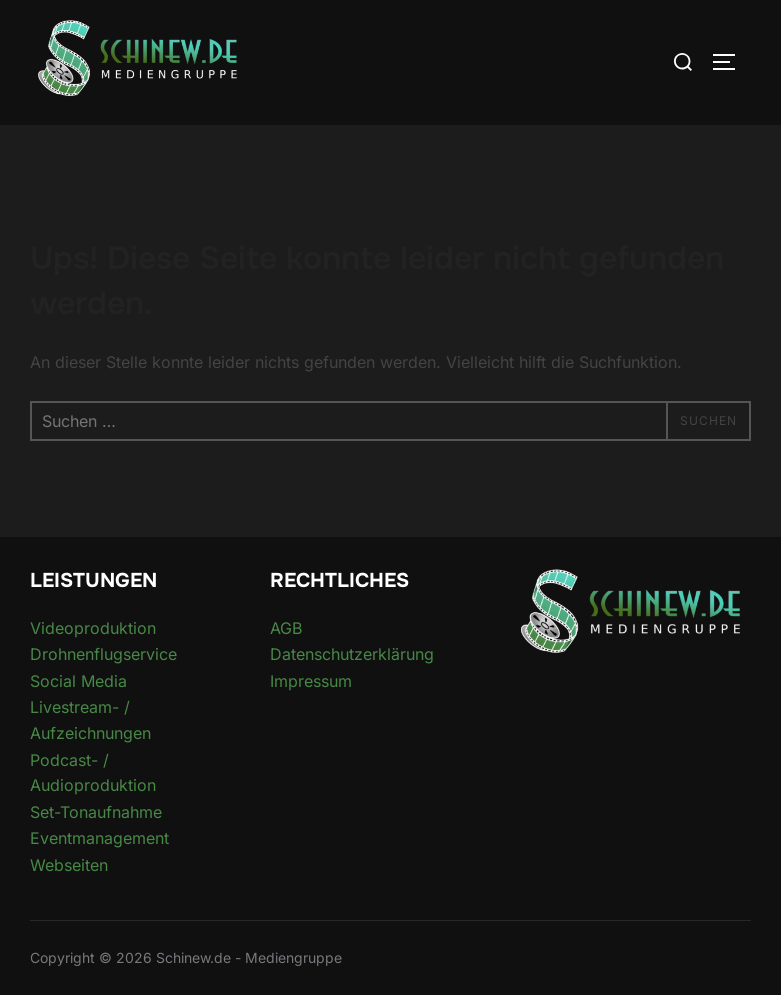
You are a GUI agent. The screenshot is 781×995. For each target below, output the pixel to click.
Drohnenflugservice (103, 654)
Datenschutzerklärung (352, 654)
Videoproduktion (93, 628)
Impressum (311, 681)
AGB (286, 628)
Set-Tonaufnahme (96, 812)
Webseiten (69, 865)
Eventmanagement (99, 838)
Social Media (78, 681)
